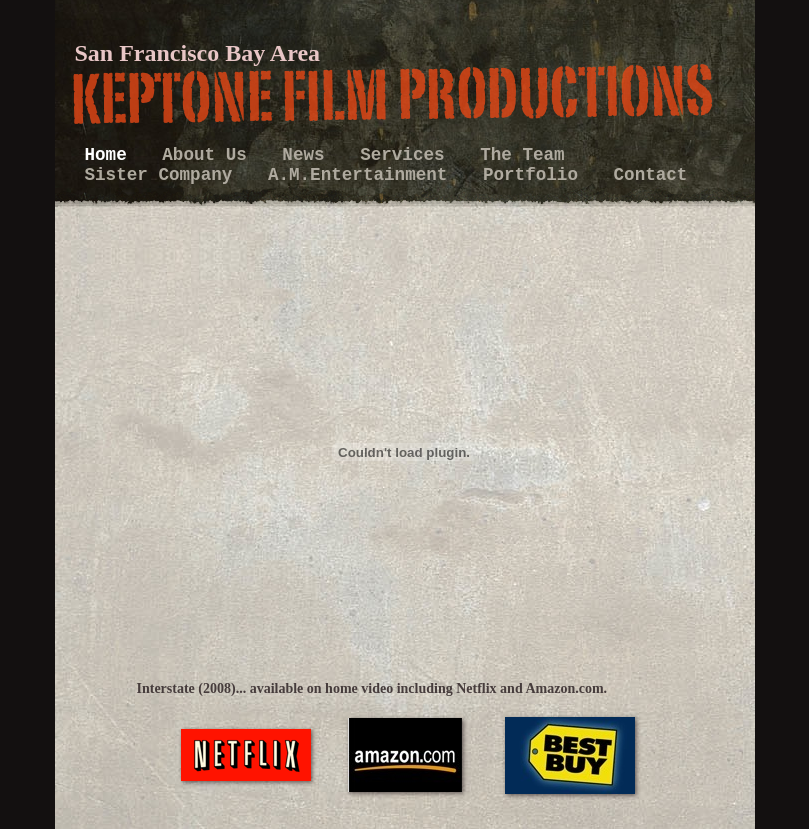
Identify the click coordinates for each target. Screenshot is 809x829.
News (308, 155)
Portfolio (536, 175)
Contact (651, 175)
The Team (522, 155)
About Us (209, 155)
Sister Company (164, 175)
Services (407, 155)
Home (111, 155)
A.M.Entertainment (363, 175)
